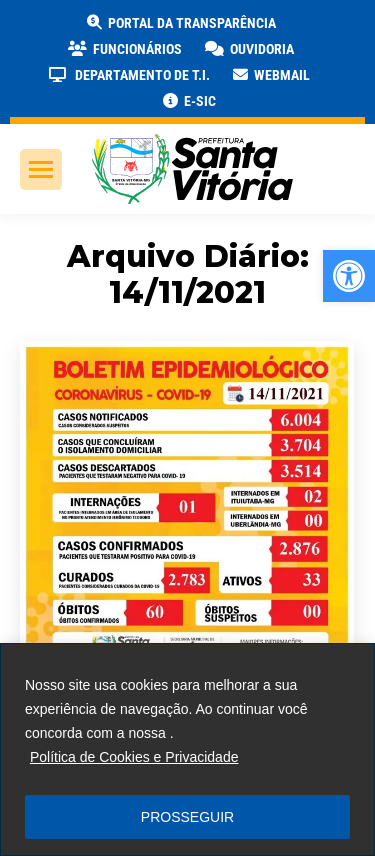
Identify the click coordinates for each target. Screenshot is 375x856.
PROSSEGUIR (187, 817)
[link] (349, 276)
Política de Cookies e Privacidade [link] (134, 757)
